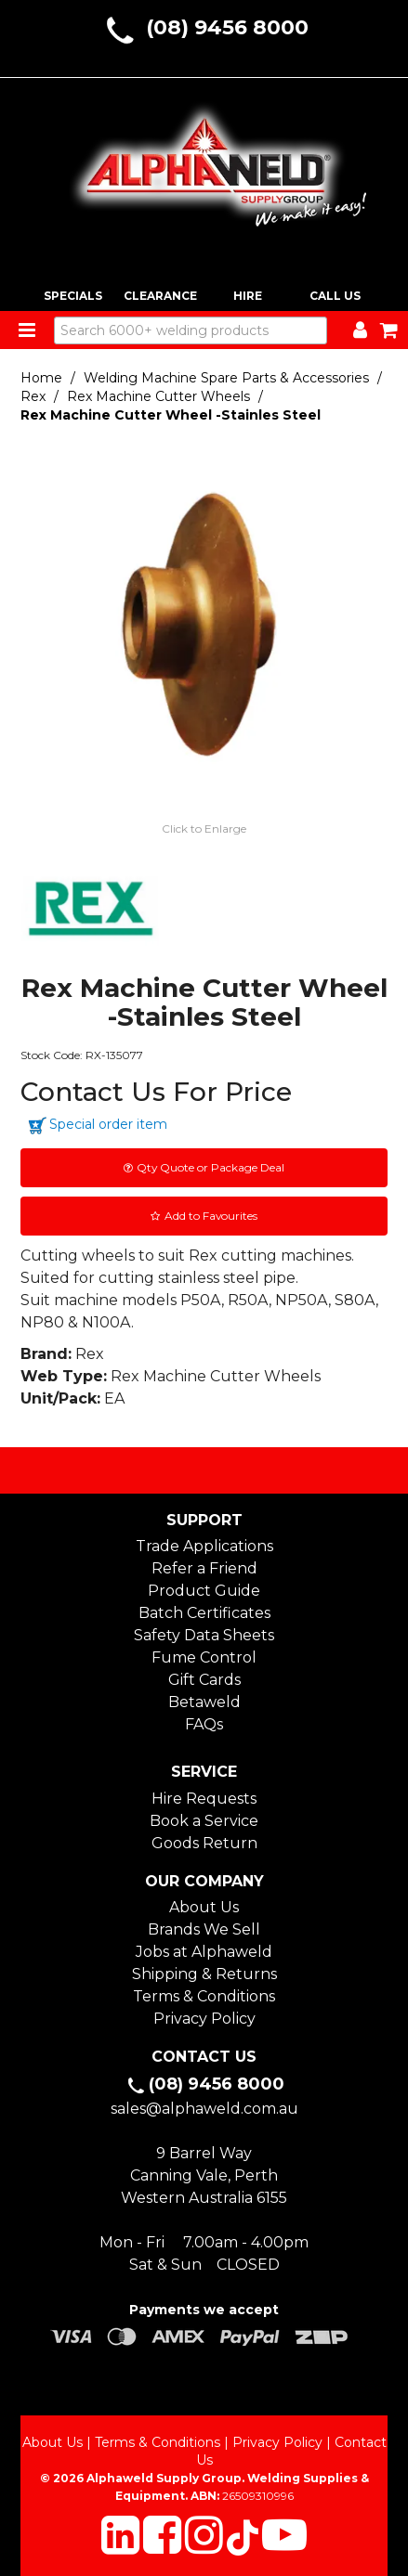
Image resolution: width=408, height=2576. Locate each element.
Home (41, 377)
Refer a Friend (204, 1568)
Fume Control (204, 1657)
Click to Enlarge (204, 828)
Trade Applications (204, 1546)
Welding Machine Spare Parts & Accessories (226, 377)
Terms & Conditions (204, 1996)
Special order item (108, 1124)
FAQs (204, 1724)
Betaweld (204, 1702)
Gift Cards (204, 1680)
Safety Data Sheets (204, 1635)
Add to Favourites (211, 1216)
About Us (204, 1907)
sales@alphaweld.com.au (204, 2108)
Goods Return (204, 1843)
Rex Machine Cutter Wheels (158, 396)
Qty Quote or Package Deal (210, 1167)
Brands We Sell (204, 1929)
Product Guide (204, 1590)
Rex (33, 396)
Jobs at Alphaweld (204, 1952)
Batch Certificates (204, 1613)
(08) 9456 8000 (227, 27)
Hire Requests (204, 1798)
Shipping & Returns (204, 1974)
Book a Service (204, 1821)
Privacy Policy (204, 2018)
